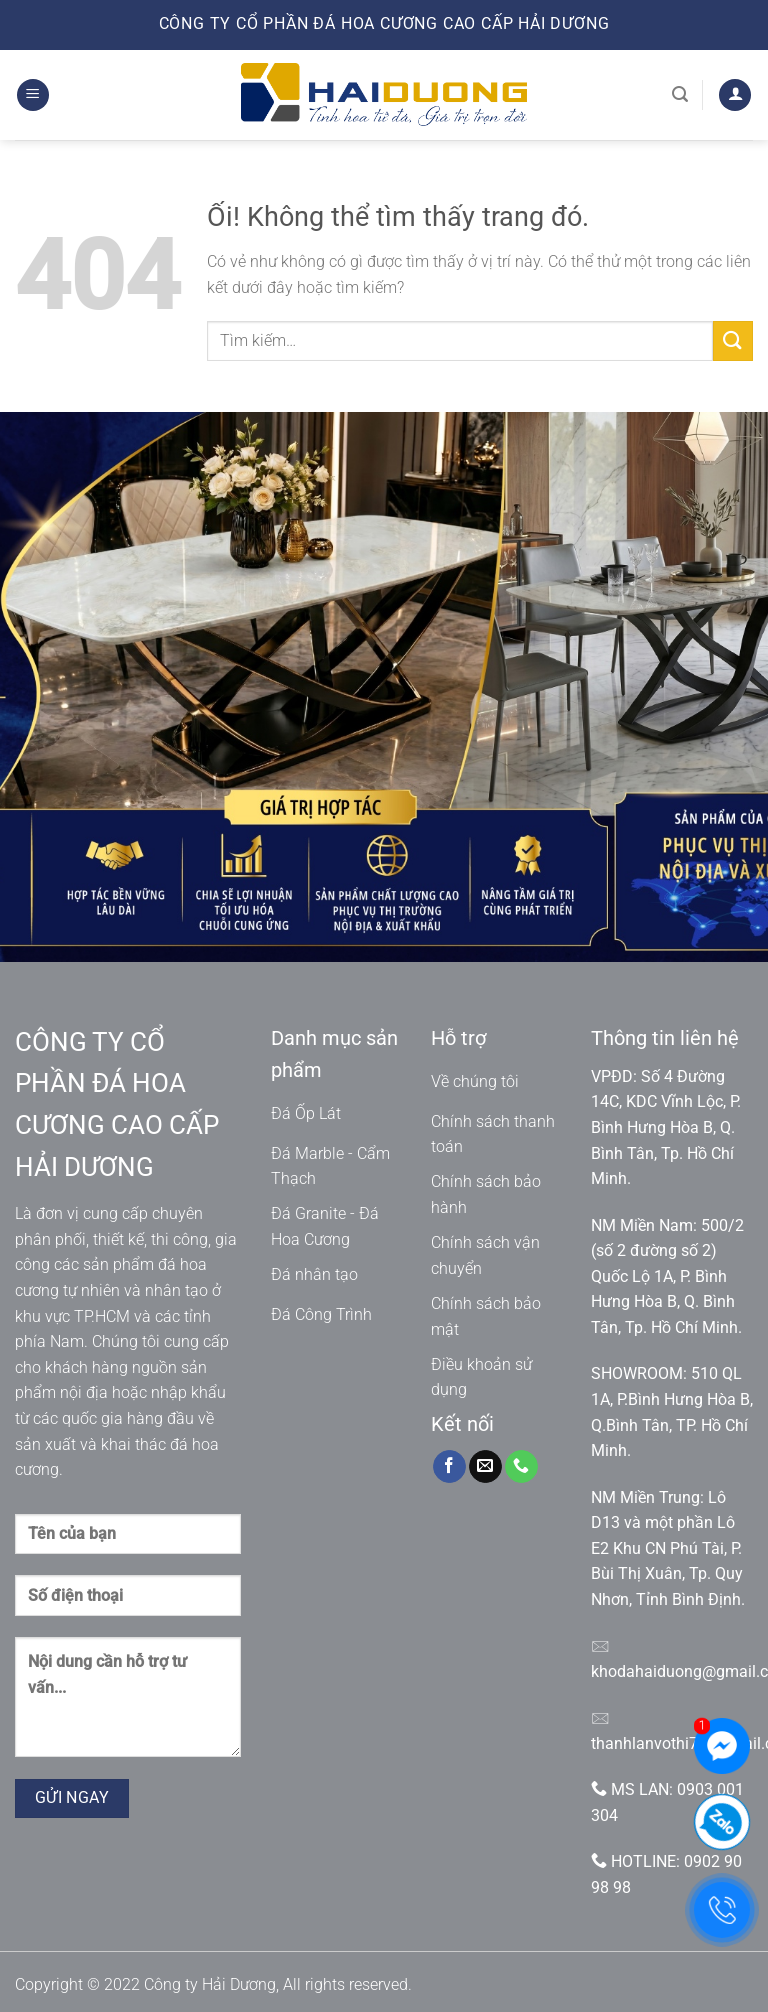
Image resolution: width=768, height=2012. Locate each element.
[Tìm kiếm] (680, 94)
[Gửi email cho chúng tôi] (485, 1467)
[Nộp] (733, 340)
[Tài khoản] (735, 95)
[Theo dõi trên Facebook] (449, 1467)
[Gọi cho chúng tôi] (521, 1467)
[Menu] (33, 95)
